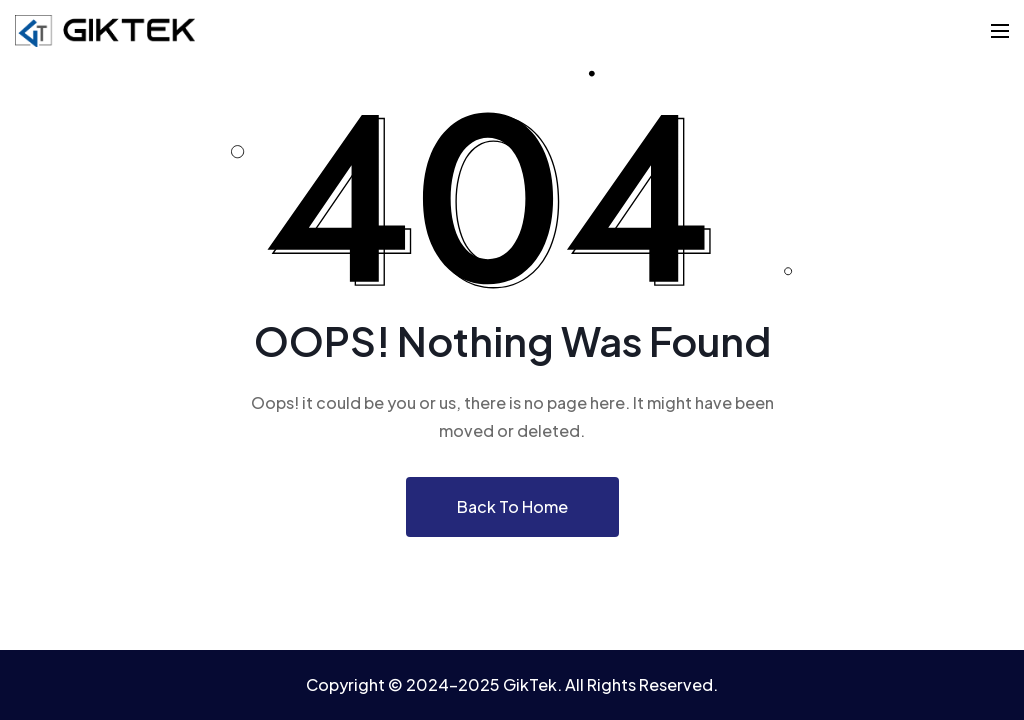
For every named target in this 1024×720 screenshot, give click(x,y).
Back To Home (512, 506)
